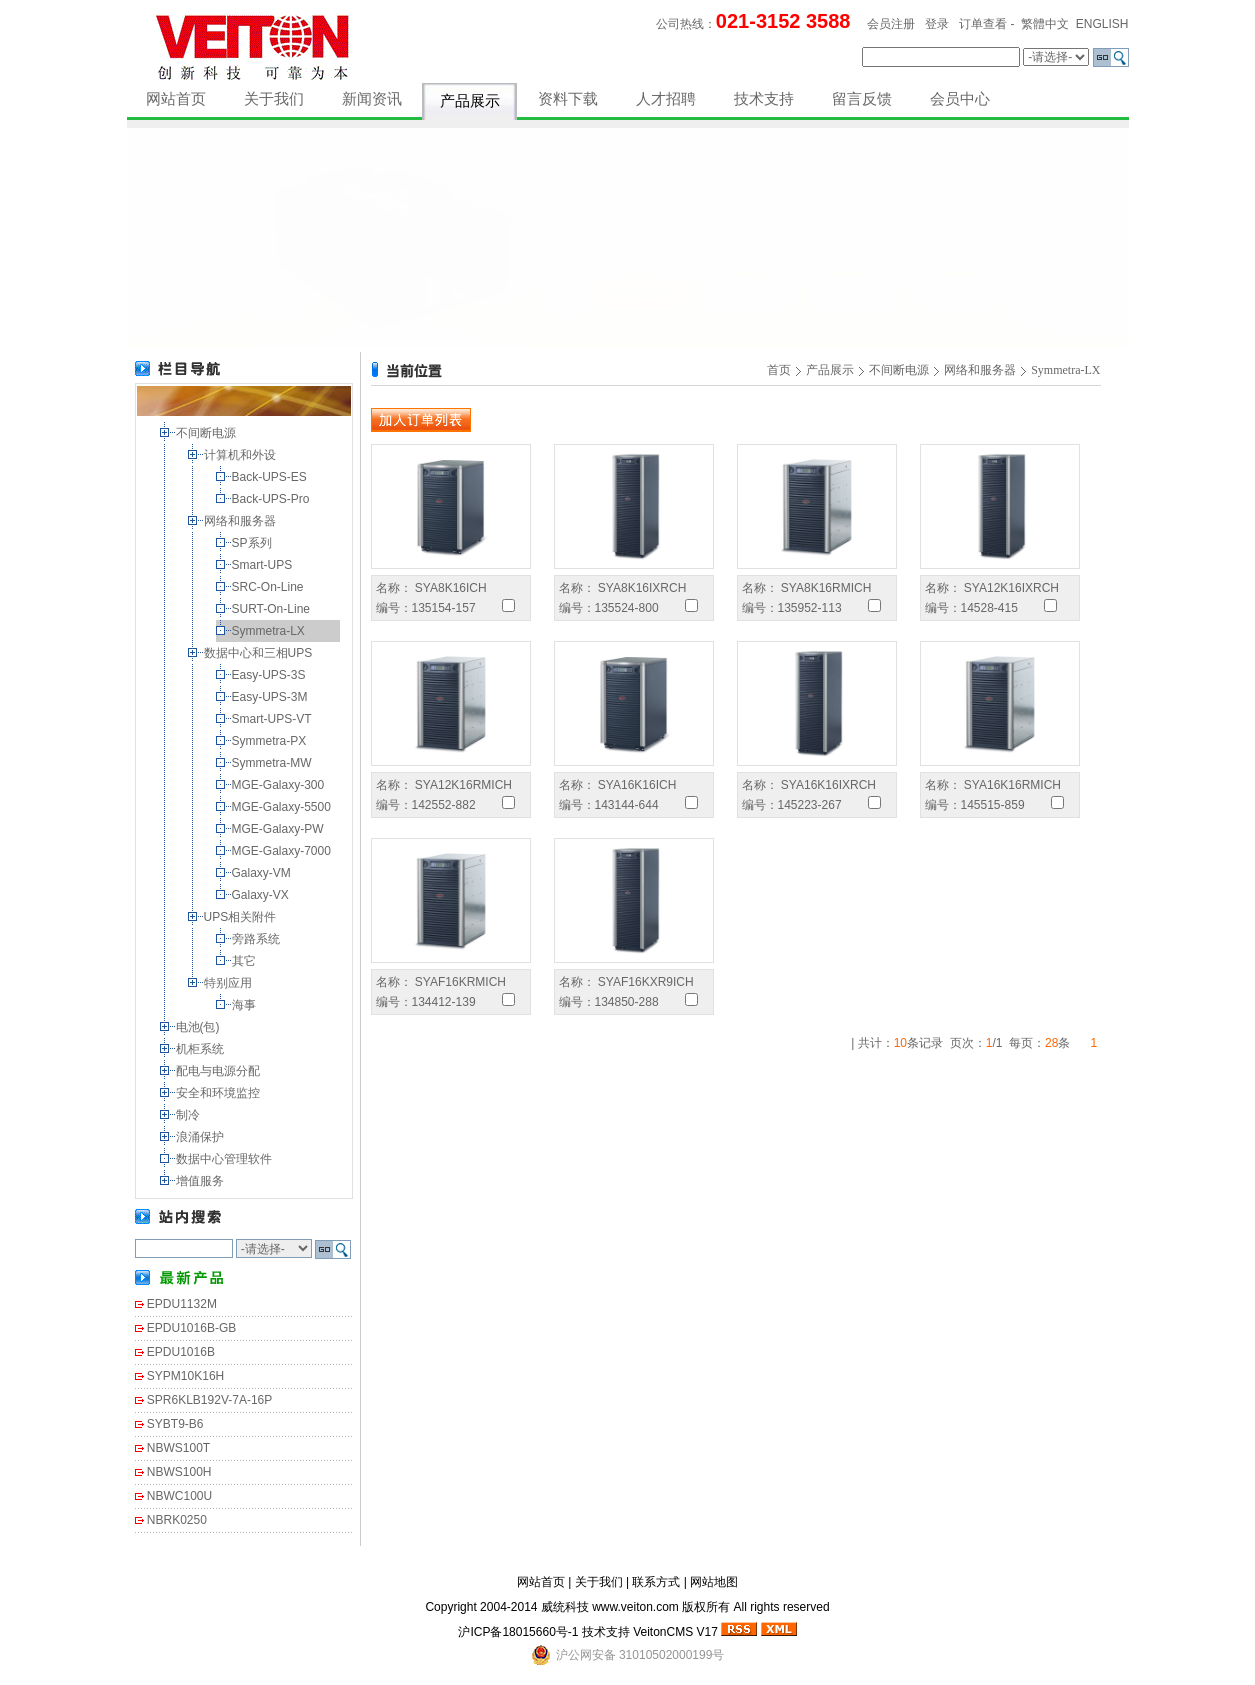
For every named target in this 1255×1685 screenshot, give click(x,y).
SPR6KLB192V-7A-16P (209, 1400)
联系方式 (656, 1582)
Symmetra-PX (271, 741)
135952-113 (810, 608)
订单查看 (983, 24)
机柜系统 (201, 1049)
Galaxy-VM (263, 873)
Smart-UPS (264, 565)
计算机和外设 (241, 455)
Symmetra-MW (273, 763)
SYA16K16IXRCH (827, 785)
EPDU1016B (181, 1352)
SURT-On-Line (273, 609)
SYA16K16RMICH (1011, 785)
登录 (937, 24)
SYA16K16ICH (636, 785)
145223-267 (810, 805)
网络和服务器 (241, 521)
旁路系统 (257, 939)
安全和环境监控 (219, 1093)
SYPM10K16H (185, 1376)
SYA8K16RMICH (825, 588)
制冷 (189, 1115)
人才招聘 (666, 99)
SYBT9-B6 (175, 1424)
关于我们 (274, 99)
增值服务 (201, 1181)
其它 (245, 961)
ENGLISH (1102, 24)
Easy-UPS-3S (270, 675)
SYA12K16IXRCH (1010, 588)
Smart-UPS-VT (273, 719)
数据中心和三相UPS (260, 653)
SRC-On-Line (269, 587)
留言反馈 (862, 99)
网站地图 (714, 1582)
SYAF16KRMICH (459, 982)
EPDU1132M (182, 1304)
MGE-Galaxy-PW (279, 829)
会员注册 (891, 24)
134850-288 (627, 1002)
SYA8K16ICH (449, 588)
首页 (779, 370)
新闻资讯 (372, 99)
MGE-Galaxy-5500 (283, 807)
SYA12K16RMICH (462, 785)
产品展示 (470, 101)
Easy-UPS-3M (271, 697)
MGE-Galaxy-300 (280, 785)
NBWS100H (179, 1472)
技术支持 (764, 99)
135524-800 (627, 608)
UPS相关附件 (242, 917)
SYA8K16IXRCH (641, 588)
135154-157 (444, 608)
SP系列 (253, 543)
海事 (245, 1005)
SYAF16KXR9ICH (644, 982)
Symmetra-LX (270, 631)
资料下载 (568, 99)
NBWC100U (179, 1496)
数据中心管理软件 (225, 1159)
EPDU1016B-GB (191, 1328)
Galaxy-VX (262, 895)
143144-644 (627, 805)
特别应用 (229, 983)
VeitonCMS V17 (675, 1632)
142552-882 (444, 805)
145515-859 (993, 805)
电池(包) (199, 1027)
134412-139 (444, 1002)
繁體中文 (1045, 24)
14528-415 (989, 608)
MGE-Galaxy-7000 (283, 851)
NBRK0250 (177, 1520)
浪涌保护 (201, 1137)
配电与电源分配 (219, 1071)
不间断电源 (207, 433)
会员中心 (960, 99)
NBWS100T (178, 1448)
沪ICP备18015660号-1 (518, 1632)
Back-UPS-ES (271, 477)
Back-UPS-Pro (272, 499)
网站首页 (176, 99)
